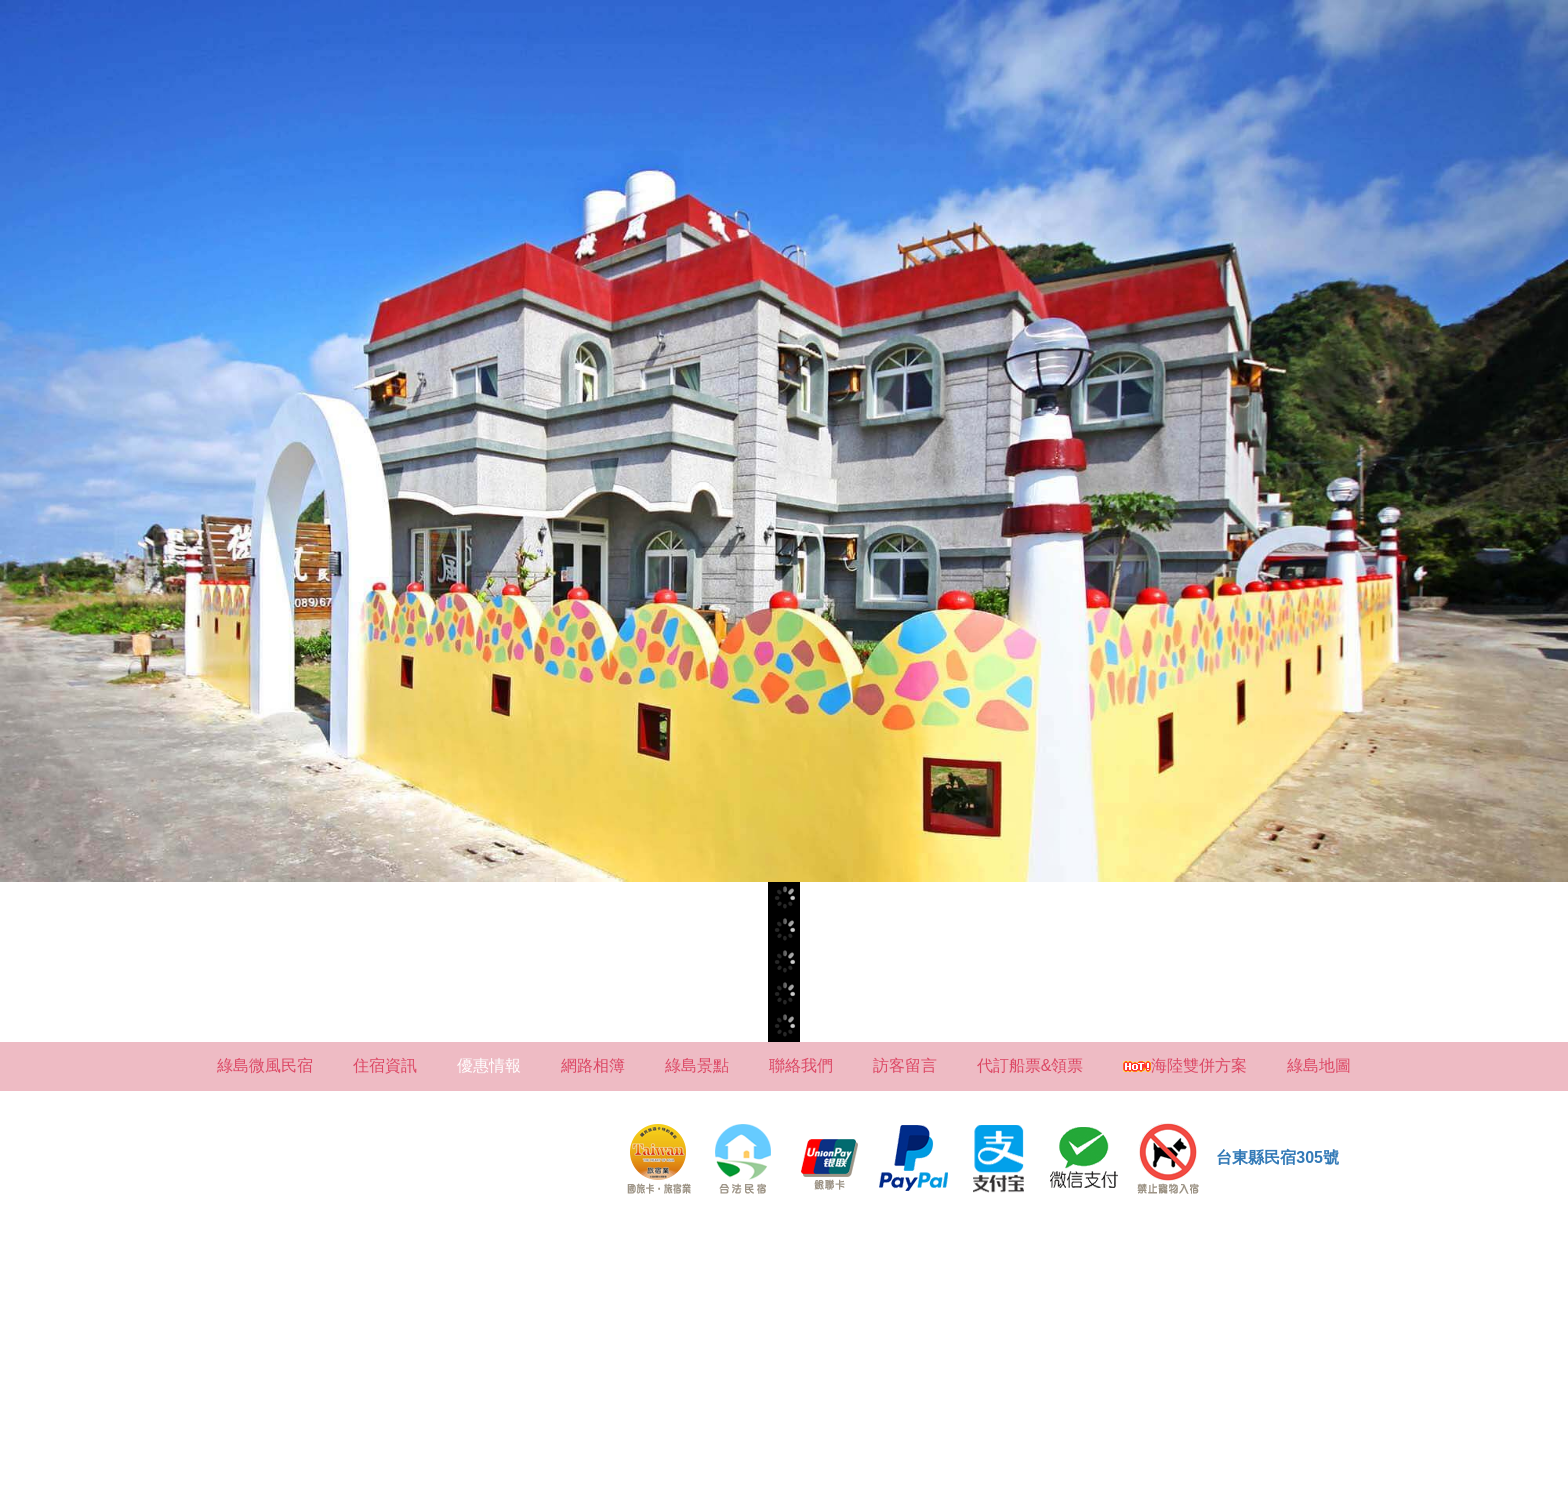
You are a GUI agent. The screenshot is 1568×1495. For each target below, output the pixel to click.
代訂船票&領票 (1030, 1065)
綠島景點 (697, 1065)
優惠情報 (489, 1065)
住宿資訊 (385, 1065)
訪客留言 (905, 1065)
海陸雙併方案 (1185, 1065)
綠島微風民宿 (265, 1065)
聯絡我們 (801, 1065)
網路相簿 (593, 1065)
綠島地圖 (1319, 1065)
